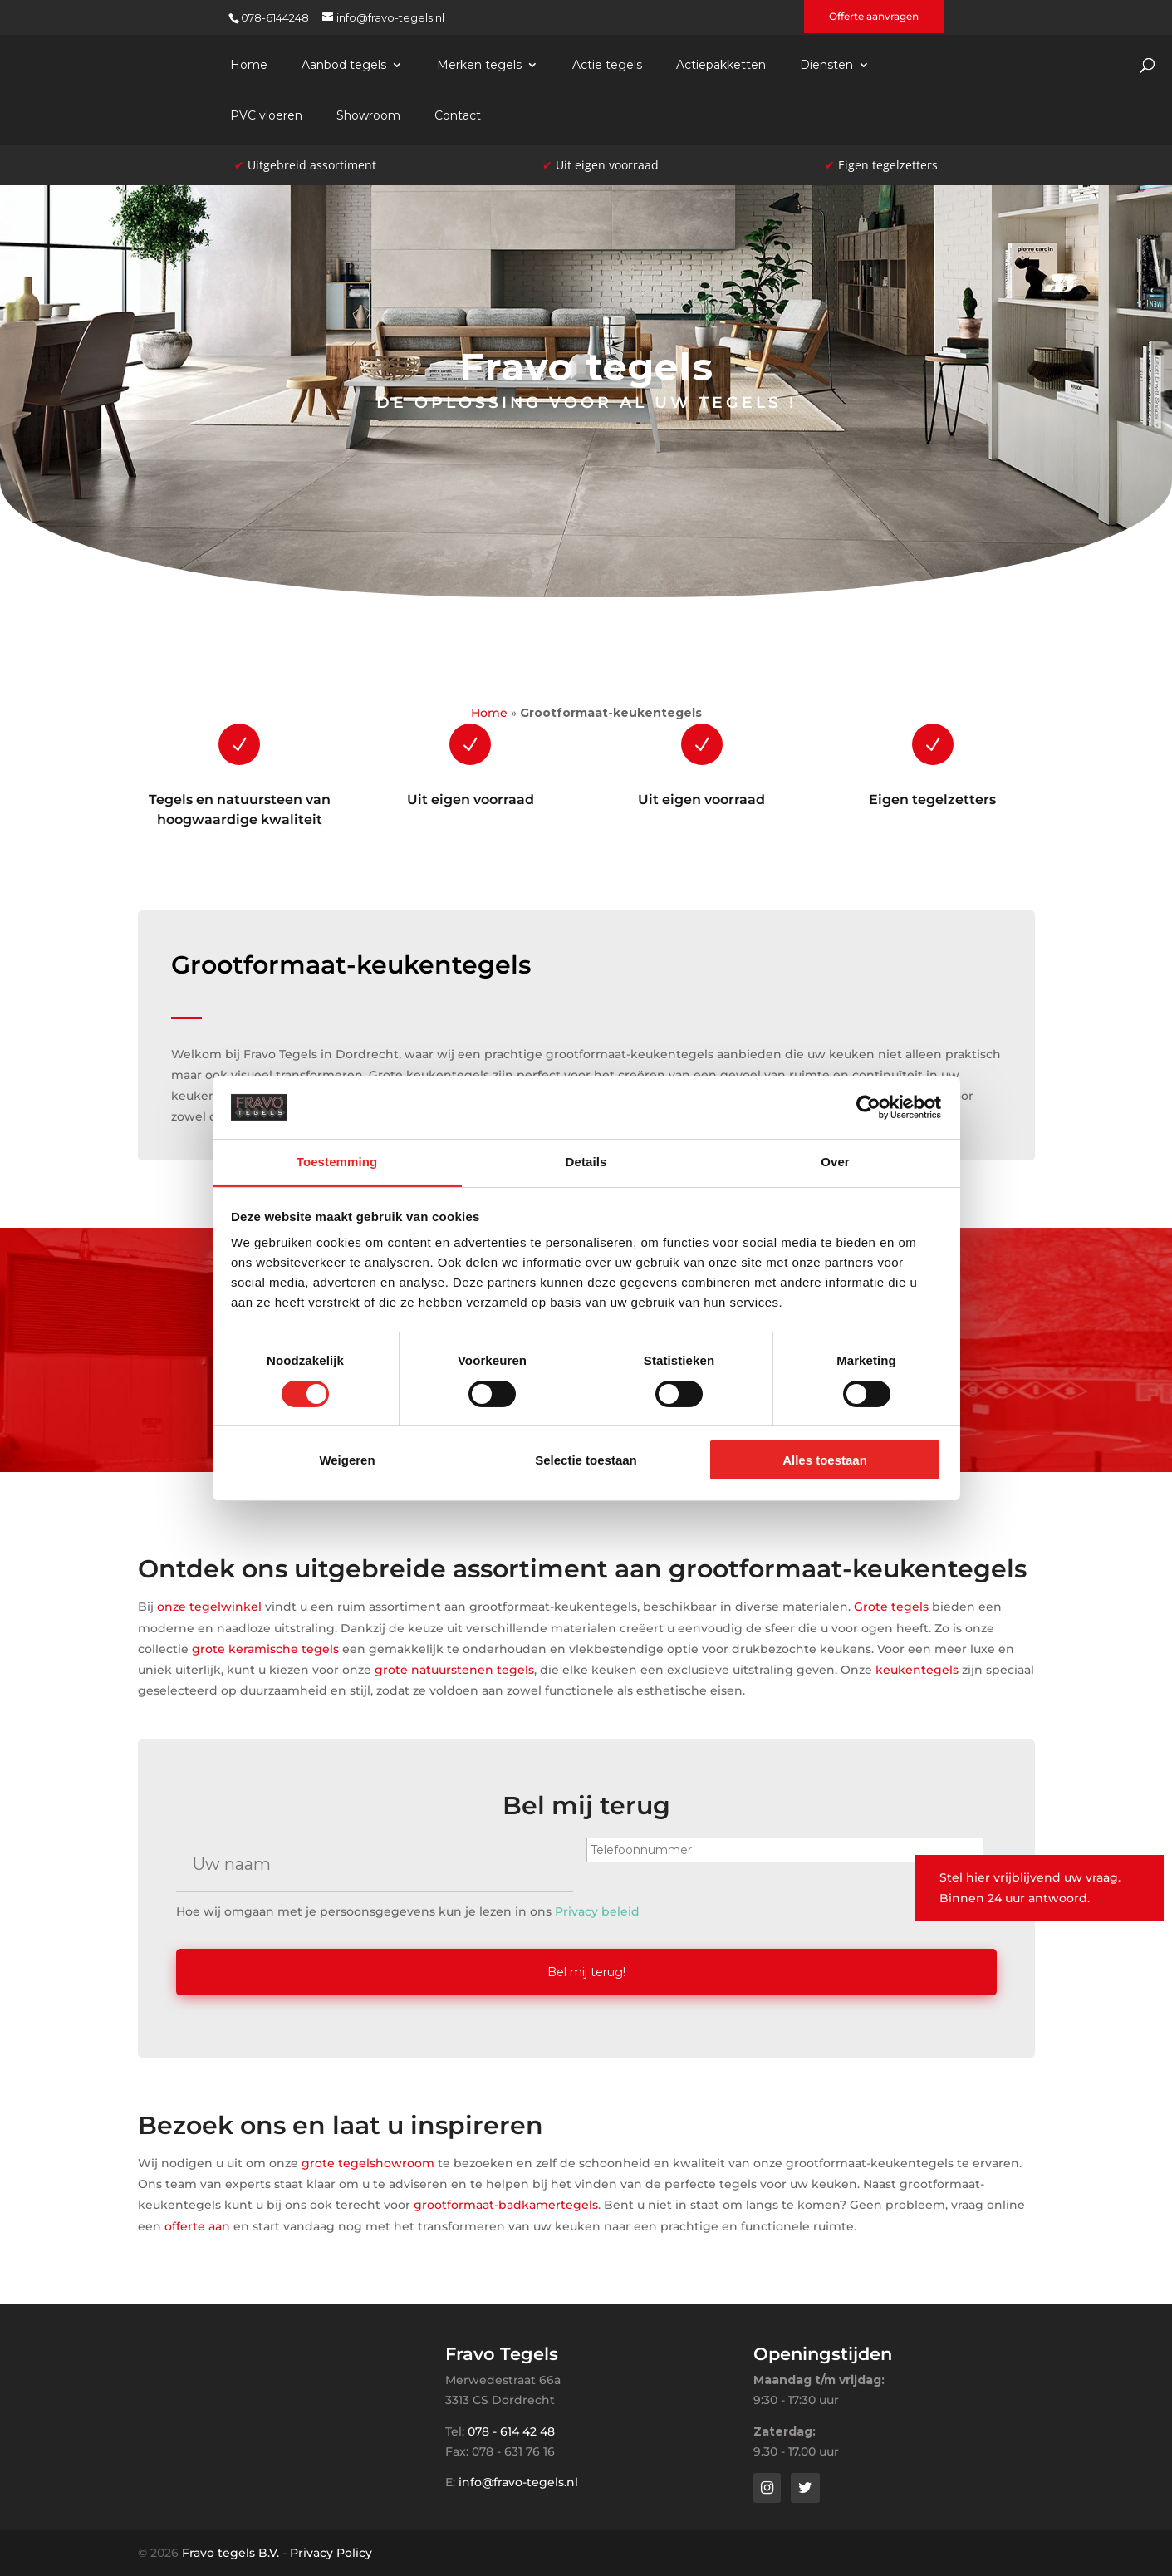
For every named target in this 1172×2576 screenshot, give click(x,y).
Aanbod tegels (344, 65)
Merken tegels (479, 65)
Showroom (368, 116)
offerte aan (197, 2223)
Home (248, 65)
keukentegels (917, 1669)
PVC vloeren (266, 116)
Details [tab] (586, 1162)
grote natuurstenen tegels (454, 1669)
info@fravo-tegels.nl (518, 2482)
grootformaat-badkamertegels (506, 2203)
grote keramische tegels (265, 1648)
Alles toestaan (824, 1460)
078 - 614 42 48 (511, 2431)
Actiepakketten (721, 65)
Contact (457, 116)
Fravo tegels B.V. (230, 2552)
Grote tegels (891, 1606)
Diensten (826, 65)
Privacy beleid (597, 1911)
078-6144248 (275, 17)
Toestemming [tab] (337, 1162)
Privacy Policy (331, 2552)
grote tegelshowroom (368, 2161)
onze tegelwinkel (209, 1606)
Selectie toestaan (586, 1460)
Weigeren (347, 1460)
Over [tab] (835, 1162)
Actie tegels (607, 65)
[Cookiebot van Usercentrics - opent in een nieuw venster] (868, 1107)
